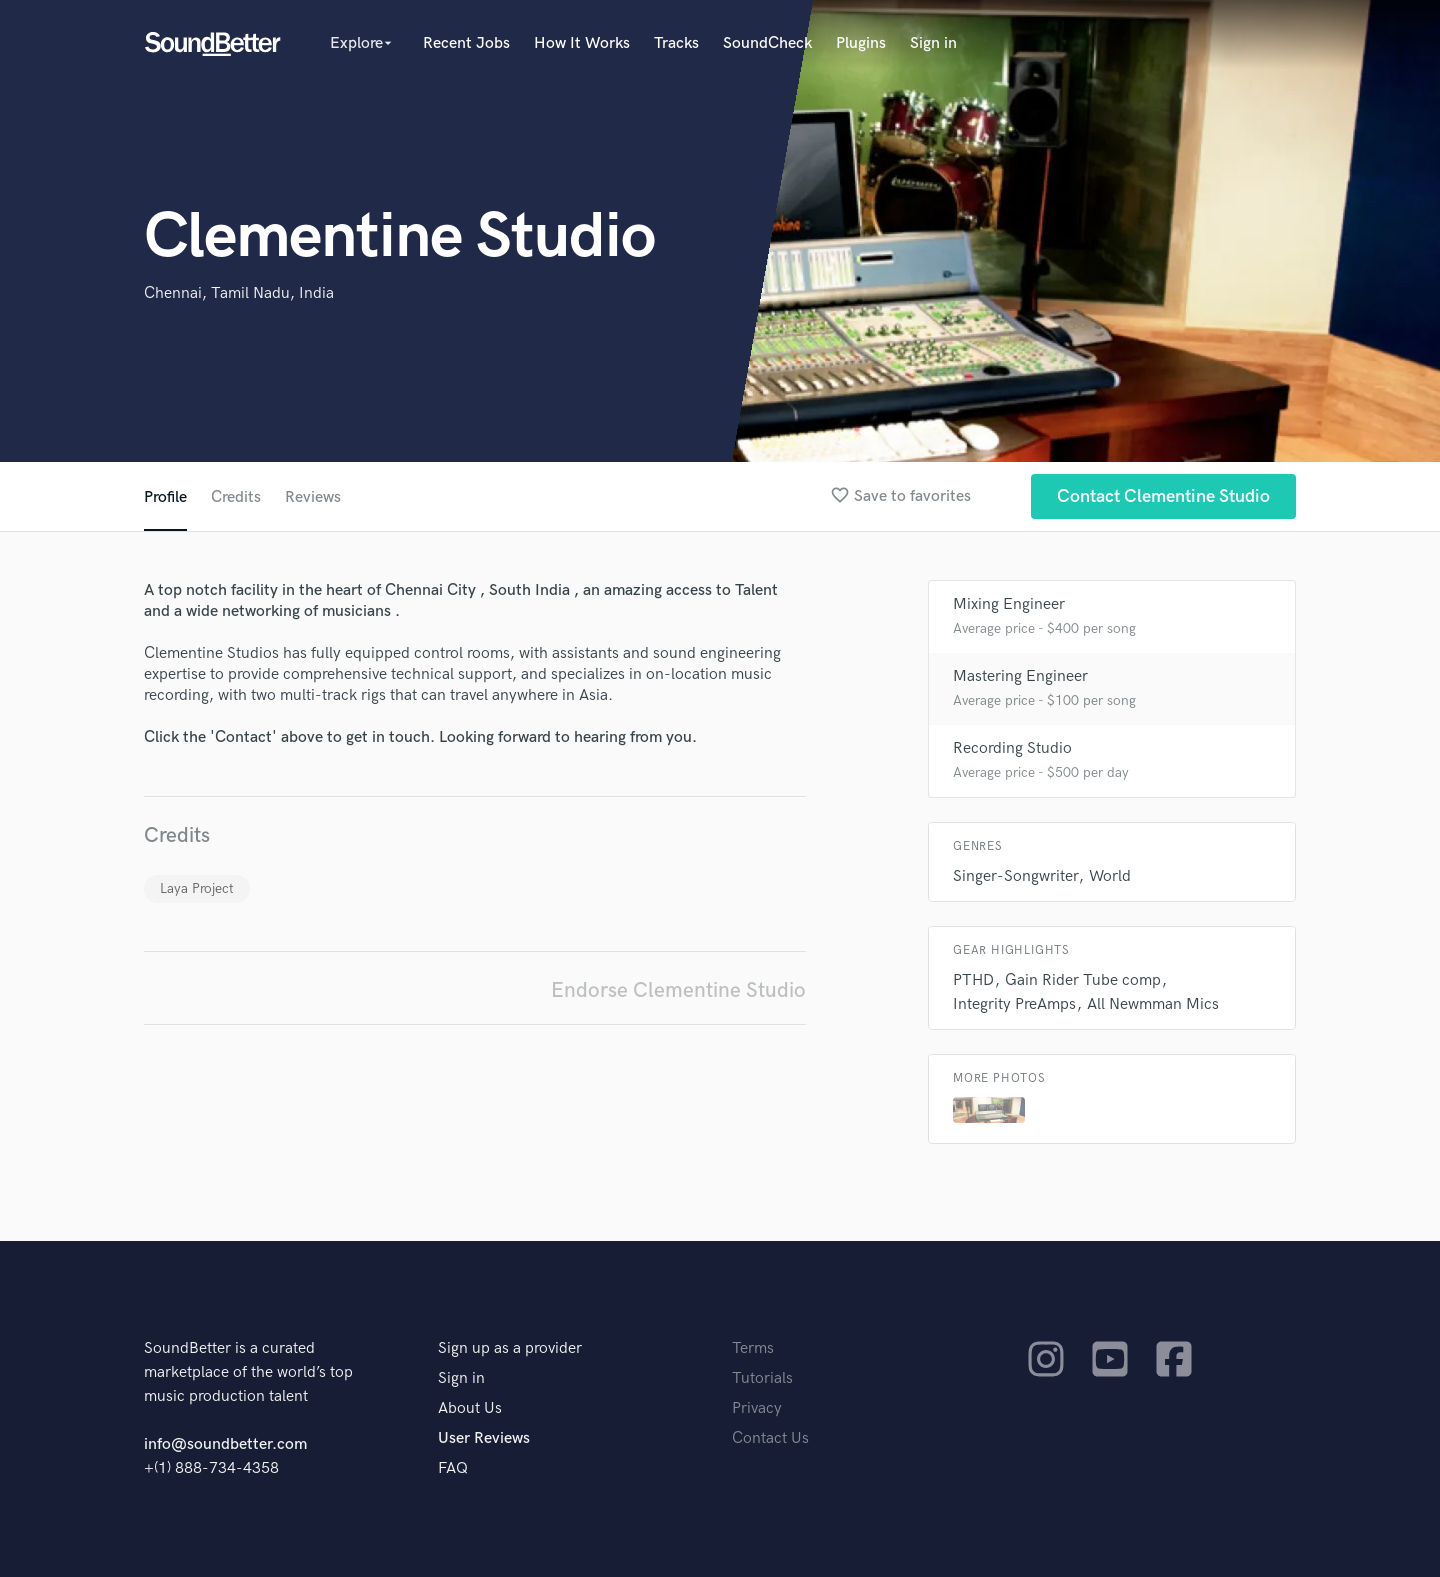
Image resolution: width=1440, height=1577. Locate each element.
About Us (470, 1408)
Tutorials (762, 1378)
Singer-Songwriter (1015, 876)
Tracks (676, 43)
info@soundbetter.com (225, 1444)
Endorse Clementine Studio (678, 990)
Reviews (313, 497)
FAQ (453, 1468)
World (1110, 876)
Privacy (757, 1408)
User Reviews (484, 1438)
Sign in (933, 43)
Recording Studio (1012, 748)
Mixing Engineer (1009, 604)
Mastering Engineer (1020, 676)
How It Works (582, 43)
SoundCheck (767, 43)
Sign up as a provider (510, 1348)
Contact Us (770, 1438)
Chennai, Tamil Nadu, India (239, 293)
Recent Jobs (466, 43)
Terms (753, 1348)
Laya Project (197, 888)
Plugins (861, 43)
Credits (236, 497)
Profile (165, 497)
